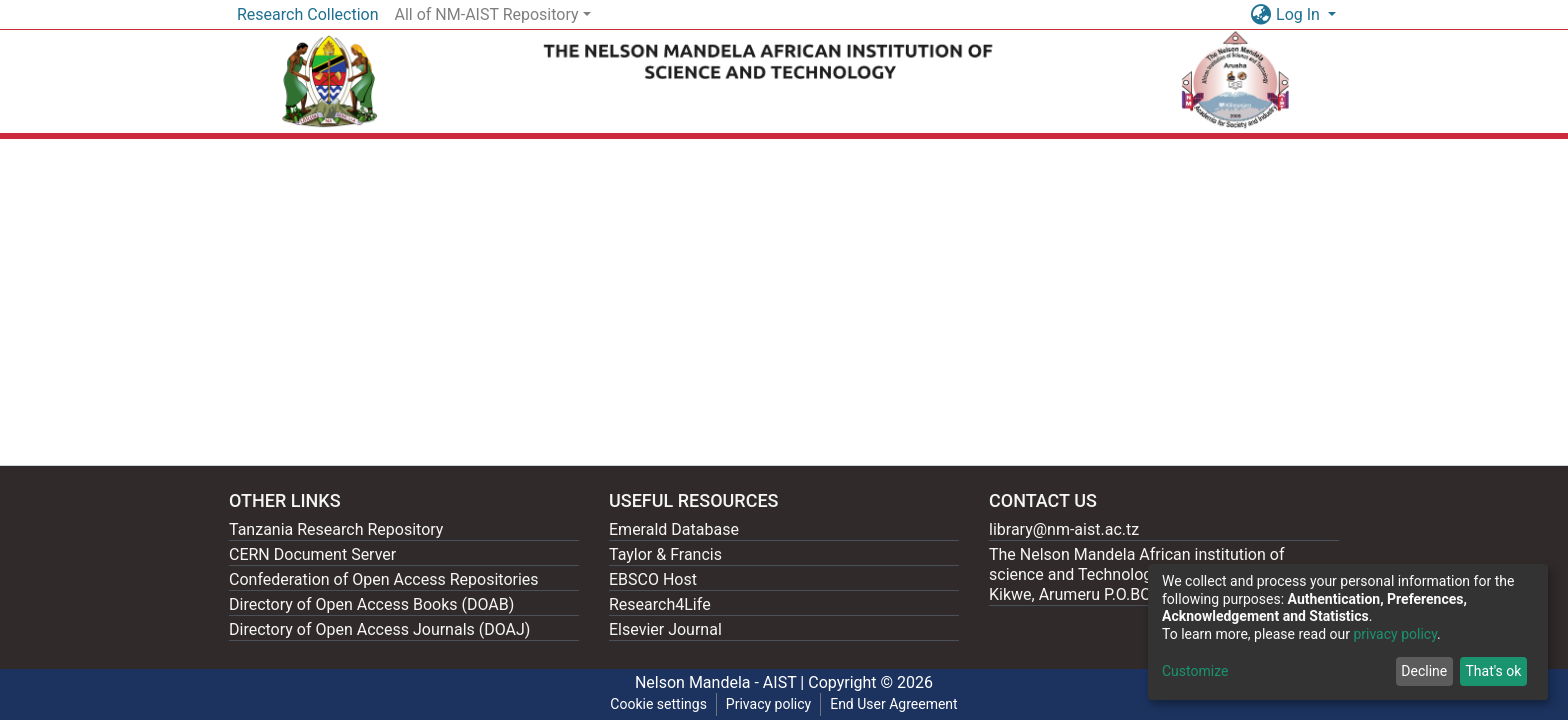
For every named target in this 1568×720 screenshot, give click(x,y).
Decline (1424, 671)
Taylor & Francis (665, 554)
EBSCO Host (653, 579)
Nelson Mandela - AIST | (721, 682)
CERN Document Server (312, 554)
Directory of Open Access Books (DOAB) (371, 604)
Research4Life (660, 604)
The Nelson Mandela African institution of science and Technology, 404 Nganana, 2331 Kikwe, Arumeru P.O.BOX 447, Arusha (1146, 574)
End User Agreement (893, 704)
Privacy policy (768, 704)
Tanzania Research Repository (336, 529)
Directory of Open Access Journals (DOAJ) (379, 629)
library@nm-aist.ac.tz (1064, 529)
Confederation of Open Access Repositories (384, 579)
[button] (1260, 15)
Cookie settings (658, 704)
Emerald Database (674, 529)
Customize (1195, 671)
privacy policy (1395, 634)
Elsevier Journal (665, 629)
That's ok (1493, 671)
